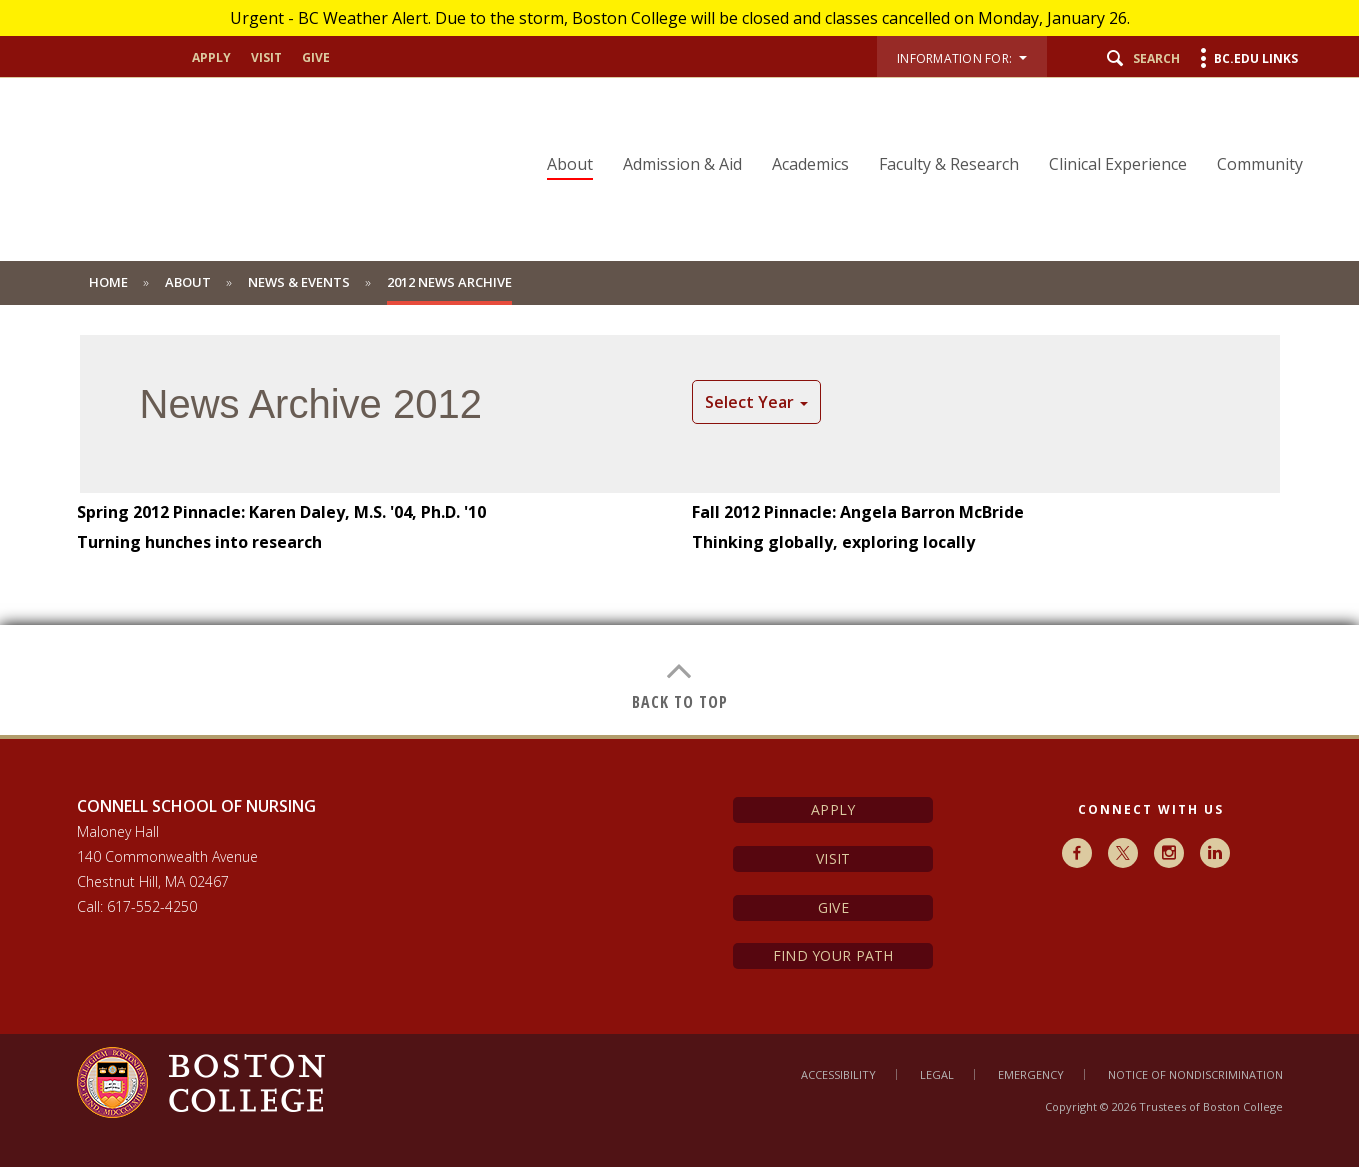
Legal (937, 1074)
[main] (679, 535)
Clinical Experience (1118, 164)
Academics (810, 164)
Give (833, 907)
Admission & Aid (682, 164)
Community (1260, 164)
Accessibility (838, 1074)
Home (108, 282)
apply (211, 58)
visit (266, 58)
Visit (833, 858)
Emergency (1031, 1074)
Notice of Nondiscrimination (1195, 1074)
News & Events (299, 282)
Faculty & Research (949, 164)
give (316, 58)
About (570, 164)
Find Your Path (833, 955)
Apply (833, 809)
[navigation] (912, 129)
